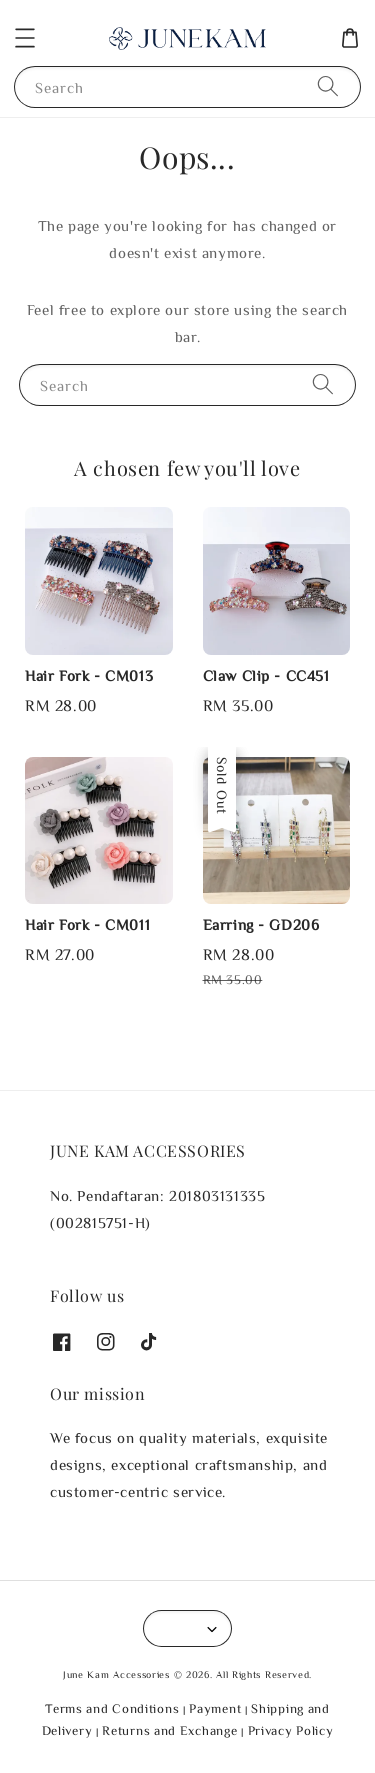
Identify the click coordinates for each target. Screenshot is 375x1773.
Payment (215, 1708)
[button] (25, 38)
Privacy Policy (291, 1730)
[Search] (328, 86)
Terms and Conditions (112, 1708)
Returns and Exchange (169, 1730)
